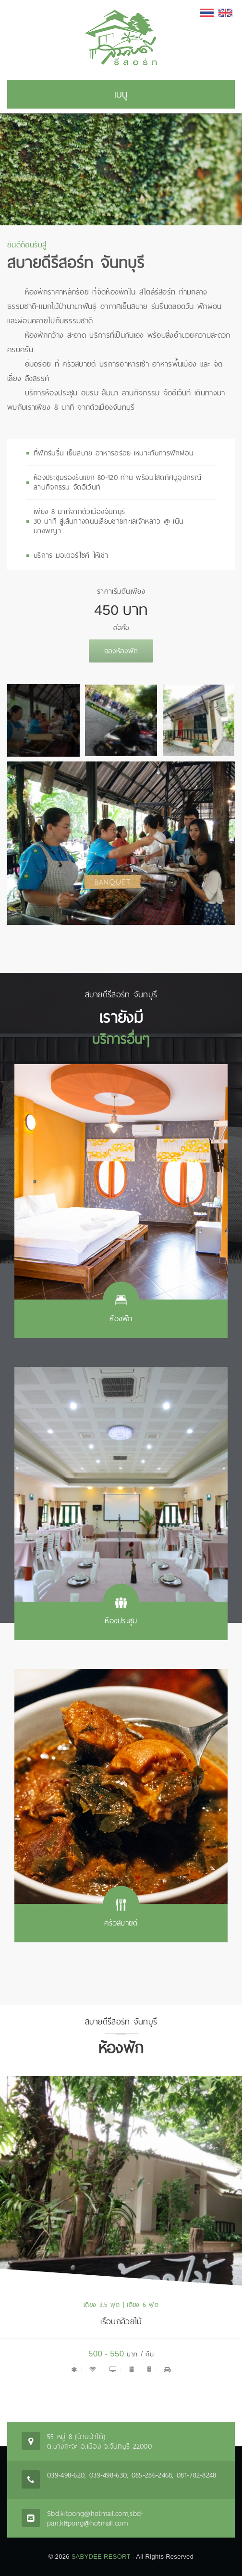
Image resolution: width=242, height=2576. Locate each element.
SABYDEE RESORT (101, 2556)
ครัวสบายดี (120, 1922)
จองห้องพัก (121, 651)
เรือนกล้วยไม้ (121, 2321)
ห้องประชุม (121, 1620)
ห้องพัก (121, 1318)
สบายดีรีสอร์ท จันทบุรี (76, 262)
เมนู (121, 94)
